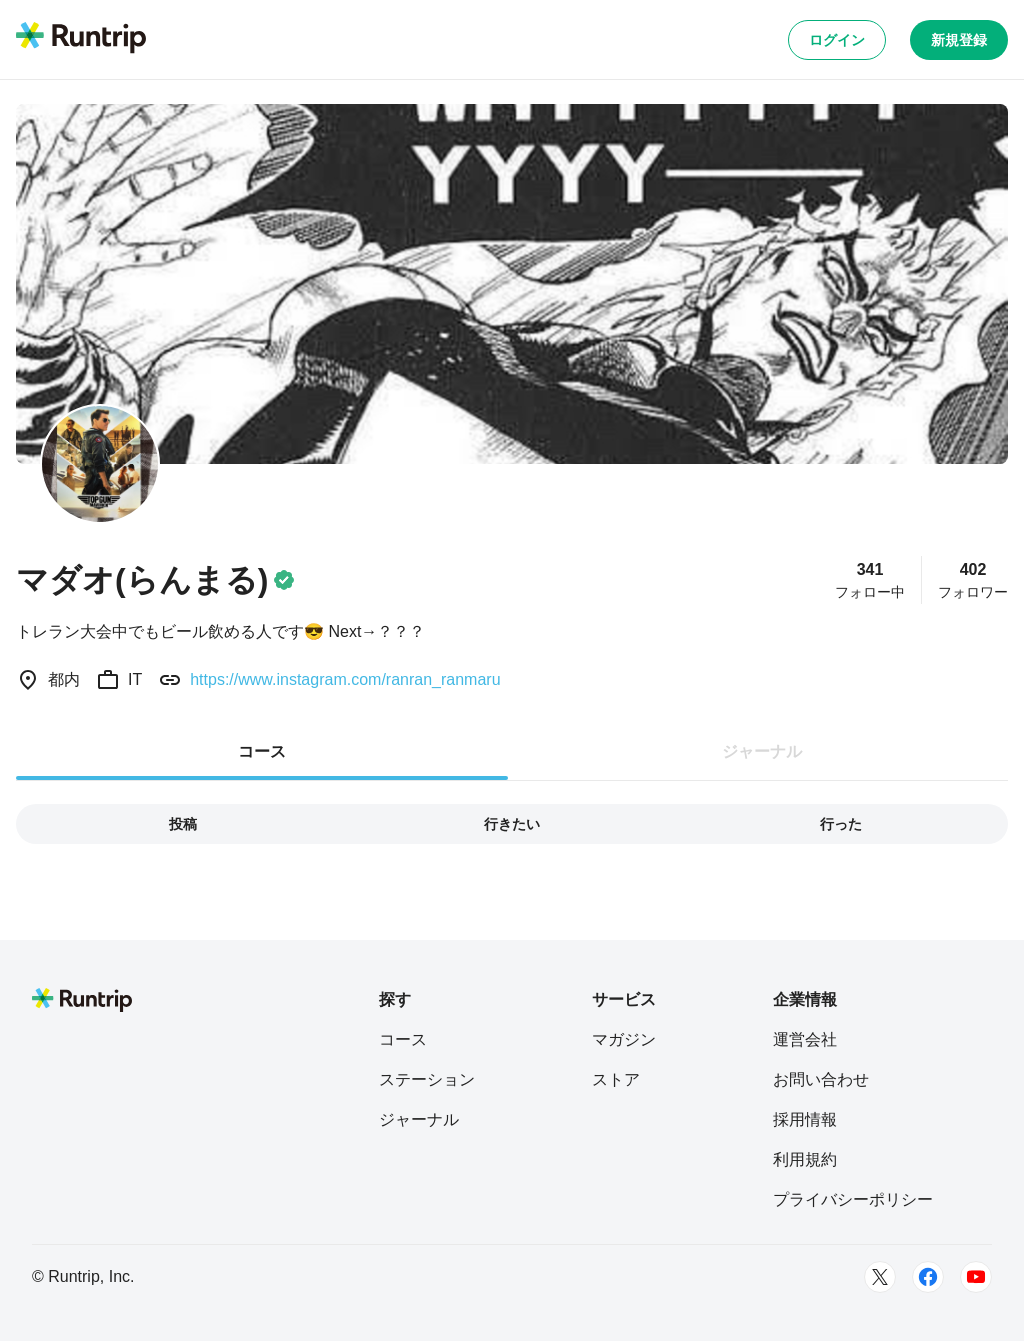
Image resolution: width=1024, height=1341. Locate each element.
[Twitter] (880, 1277)
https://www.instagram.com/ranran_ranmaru (345, 679)
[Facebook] (928, 1277)
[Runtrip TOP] (81, 39)
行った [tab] (841, 824)
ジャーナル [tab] (762, 751)
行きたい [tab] (512, 824)
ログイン (837, 40)
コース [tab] (262, 751)
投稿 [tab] (183, 824)
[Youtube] (976, 1277)
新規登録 (959, 40)
